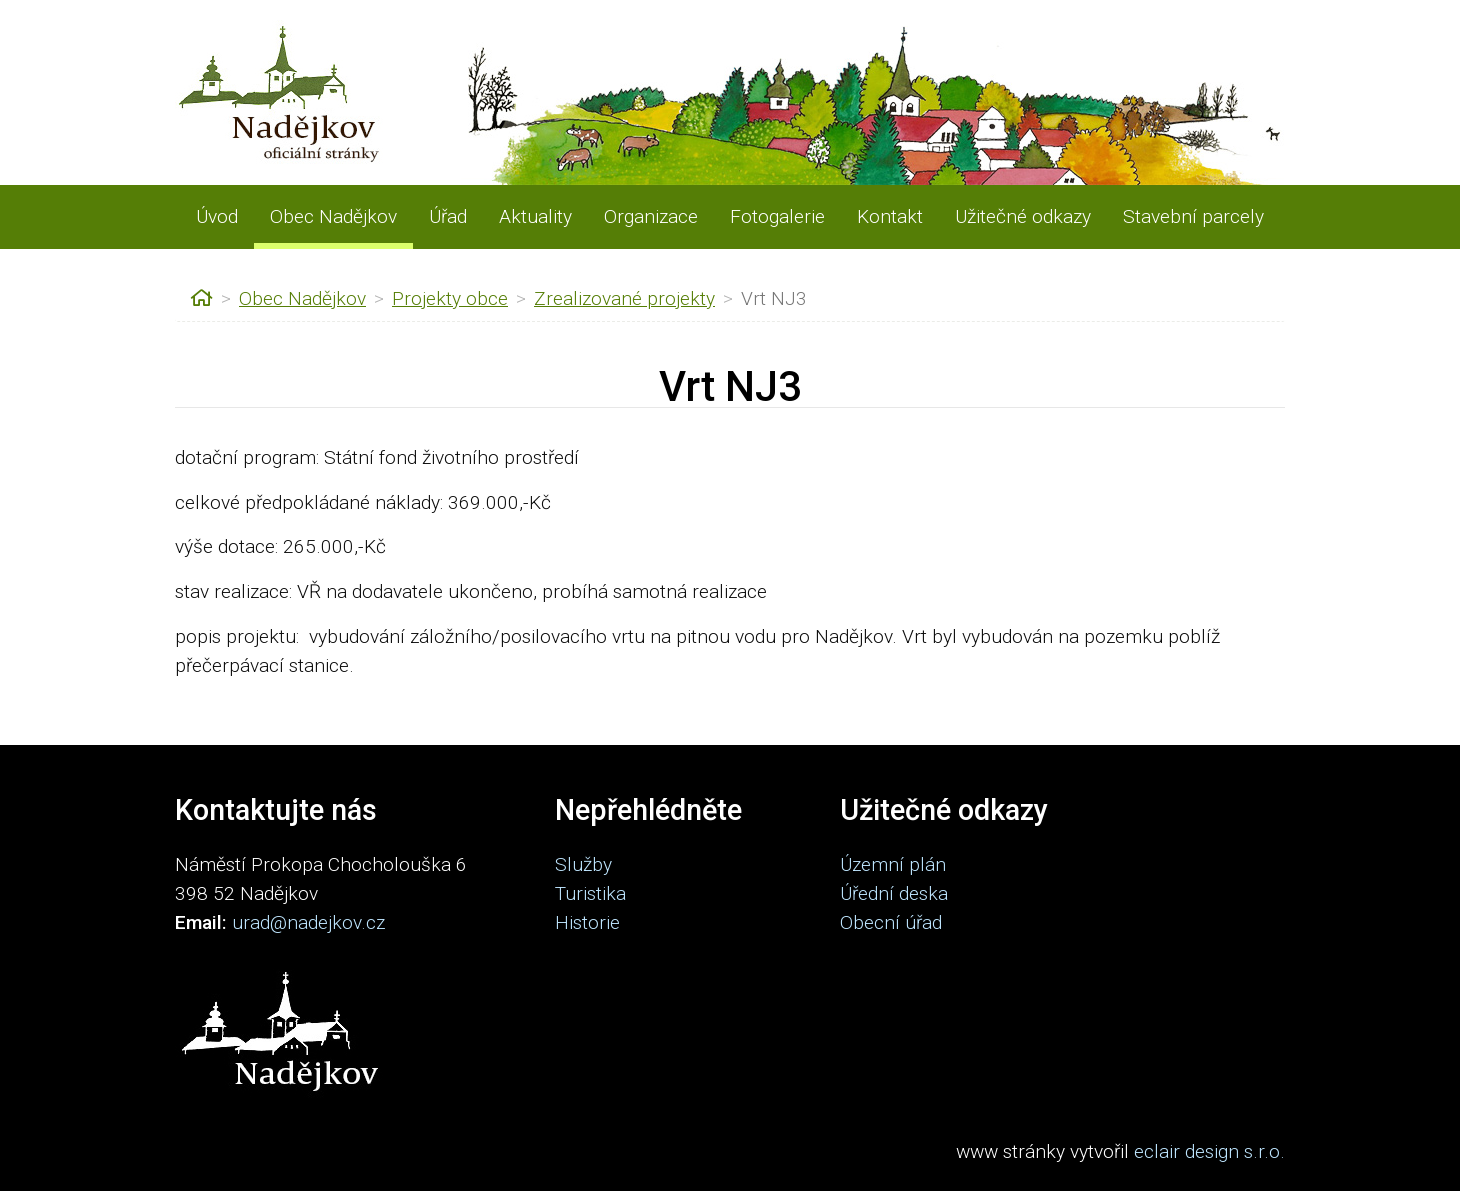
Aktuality (535, 216)
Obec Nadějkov (333, 216)
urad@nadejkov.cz (308, 922)
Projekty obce (450, 298)
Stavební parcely (1193, 216)
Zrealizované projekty (624, 298)
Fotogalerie (777, 216)
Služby (583, 864)
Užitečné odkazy (1023, 216)
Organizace (651, 216)
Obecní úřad (891, 922)
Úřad (448, 216)
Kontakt (890, 216)
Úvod (217, 216)
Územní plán (893, 864)
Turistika (590, 893)
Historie (587, 922)
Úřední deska (894, 893)
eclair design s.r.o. (1209, 1151)
